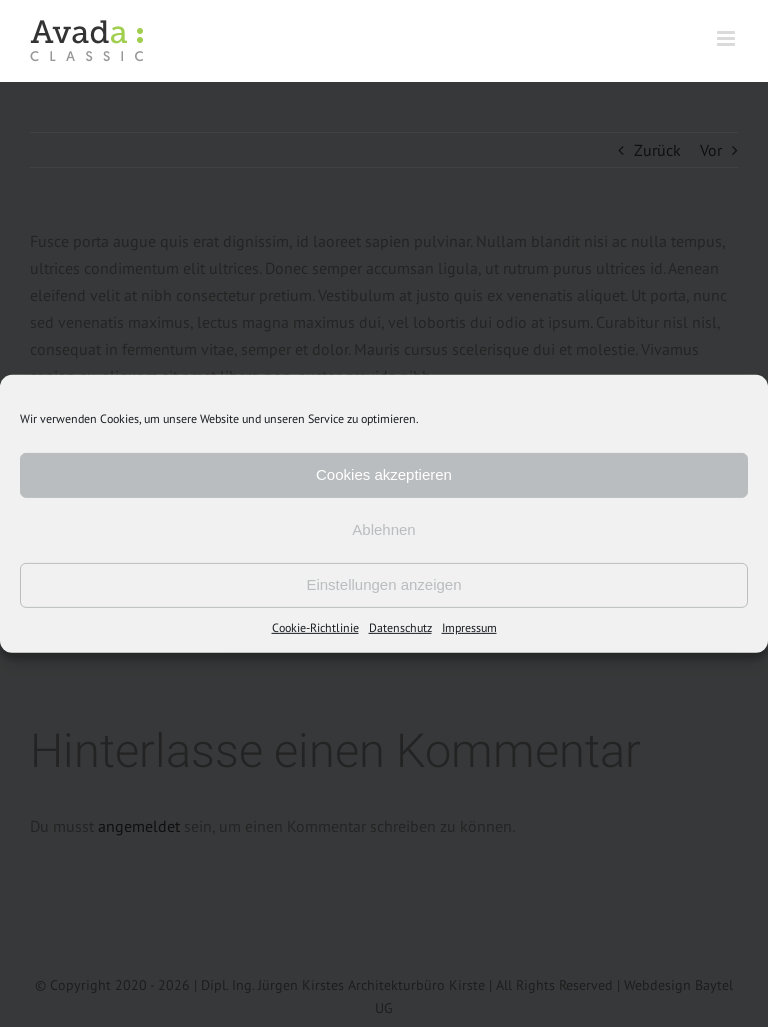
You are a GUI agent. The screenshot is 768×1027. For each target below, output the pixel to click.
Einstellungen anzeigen (383, 584)
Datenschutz (400, 626)
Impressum (469, 626)
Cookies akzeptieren (384, 474)
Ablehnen (383, 529)
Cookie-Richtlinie (315, 626)
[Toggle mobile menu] (727, 38)
